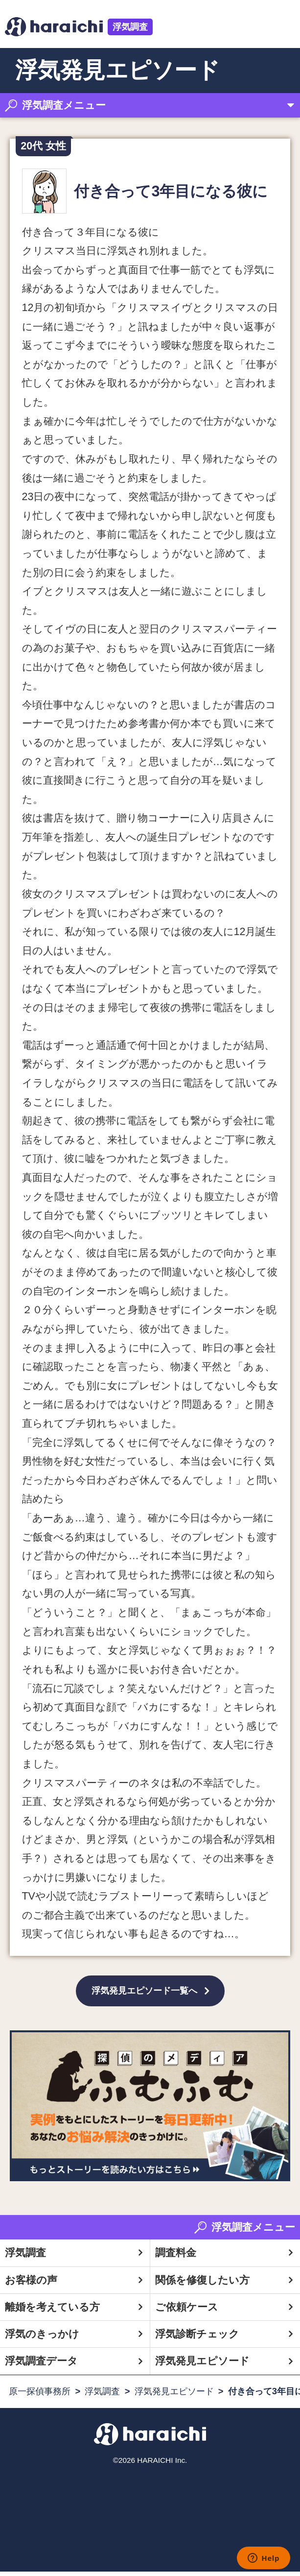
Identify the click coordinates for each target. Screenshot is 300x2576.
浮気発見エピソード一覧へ (144, 1992)
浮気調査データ (41, 2365)
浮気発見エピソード (202, 2365)
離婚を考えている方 (52, 2311)
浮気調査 (130, 27)
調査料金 (175, 2257)
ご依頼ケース (186, 2311)
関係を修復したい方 (202, 2284)
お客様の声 (31, 2284)
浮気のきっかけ (42, 2338)
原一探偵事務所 (39, 2395)
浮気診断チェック (197, 2338)
